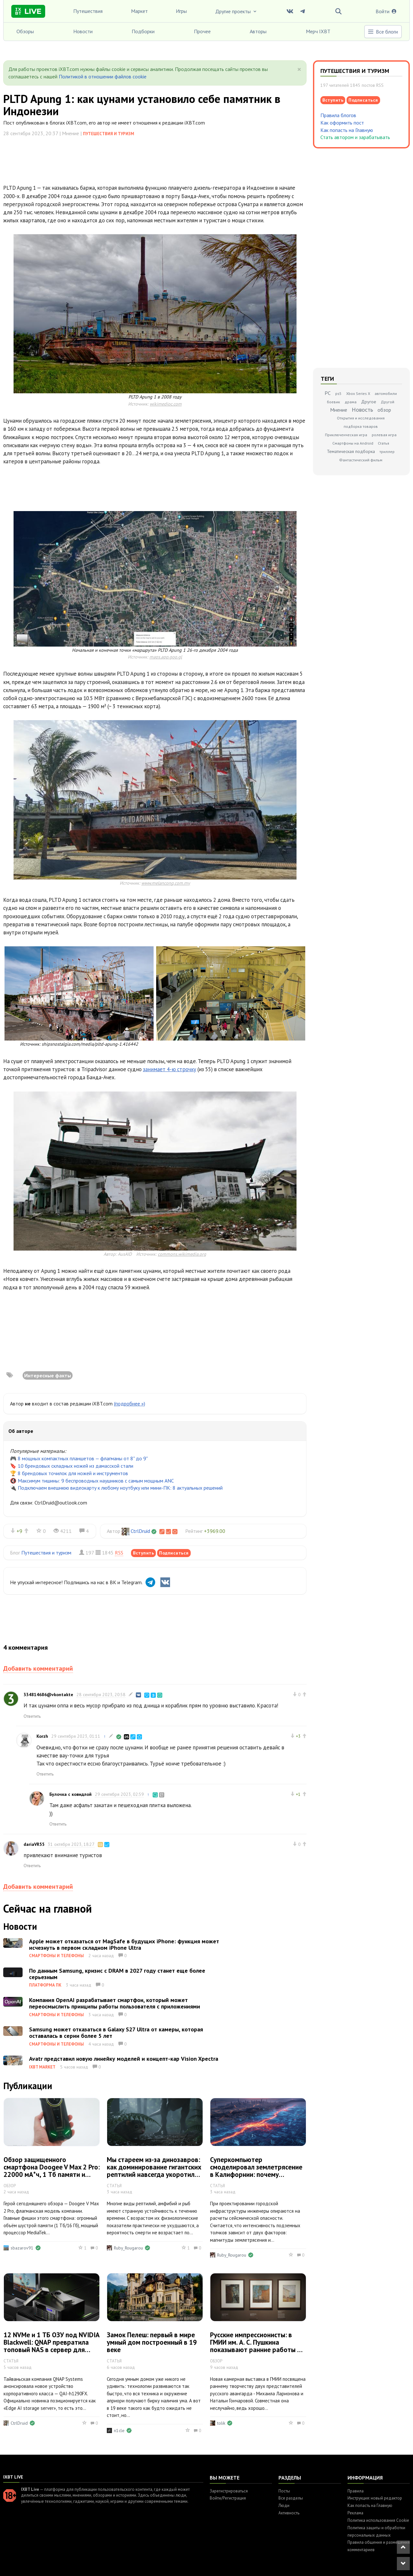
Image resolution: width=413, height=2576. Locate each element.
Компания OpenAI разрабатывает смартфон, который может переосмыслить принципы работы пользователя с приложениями (114, 2003)
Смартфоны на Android (352, 443)
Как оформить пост (342, 122)
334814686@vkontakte (48, 1694)
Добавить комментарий (38, 1668)
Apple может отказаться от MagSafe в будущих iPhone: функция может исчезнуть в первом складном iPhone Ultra (124, 1944)
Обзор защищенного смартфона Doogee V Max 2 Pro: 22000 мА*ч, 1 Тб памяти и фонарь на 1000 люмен (52, 2170)
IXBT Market (42, 2067)
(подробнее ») (129, 1403)
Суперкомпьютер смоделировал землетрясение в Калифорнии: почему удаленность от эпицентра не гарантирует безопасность (256, 2174)
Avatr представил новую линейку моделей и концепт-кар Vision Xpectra (123, 2058)
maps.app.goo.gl (165, 657)
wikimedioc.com (166, 404)
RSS (119, 1552)
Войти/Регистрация (228, 2498)
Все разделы (290, 2498)
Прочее (202, 31)
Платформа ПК (45, 1985)
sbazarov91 (22, 2248)
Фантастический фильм (360, 460)
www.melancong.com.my (165, 883)
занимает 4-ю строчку (169, 1069)
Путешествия (88, 11)
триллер (387, 451)
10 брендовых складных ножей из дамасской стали (75, 1466)
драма (351, 401)
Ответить (32, 1716)
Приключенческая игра (346, 434)
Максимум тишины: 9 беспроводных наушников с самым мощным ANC (96, 1480)
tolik (221, 2423)
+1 (298, 1794)
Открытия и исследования (361, 418)
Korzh (42, 1736)
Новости (83, 31)
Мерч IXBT (318, 31)
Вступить (143, 1553)
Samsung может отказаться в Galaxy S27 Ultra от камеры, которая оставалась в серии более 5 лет (116, 2032)
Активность (288, 2513)
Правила (356, 2491)
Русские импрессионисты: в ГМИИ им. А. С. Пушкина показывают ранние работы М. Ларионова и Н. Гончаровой (257, 2345)
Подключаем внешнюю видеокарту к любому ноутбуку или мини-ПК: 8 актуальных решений (120, 1487)
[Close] (299, 69)
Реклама (355, 2513)
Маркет (139, 11)
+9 (19, 1531)
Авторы (258, 31)
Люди (283, 2505)
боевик (333, 401)
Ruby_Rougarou (128, 2248)
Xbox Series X (358, 393)
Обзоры (25, 31)
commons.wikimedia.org (182, 1254)
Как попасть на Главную (346, 130)
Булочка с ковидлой (70, 1794)
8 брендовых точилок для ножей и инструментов (73, 1473)
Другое (368, 402)
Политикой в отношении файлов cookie (102, 76)
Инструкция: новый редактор (375, 2498)
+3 (298, 1736)
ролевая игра (384, 434)
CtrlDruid (140, 1531)
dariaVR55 (34, 1844)
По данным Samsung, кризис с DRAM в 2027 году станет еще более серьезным (117, 1974)
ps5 (338, 393)
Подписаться (174, 1553)
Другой (387, 401)
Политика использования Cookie (378, 2520)
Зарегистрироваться (229, 2491)
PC (328, 393)
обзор (384, 410)
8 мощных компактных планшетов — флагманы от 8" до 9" (83, 1458)
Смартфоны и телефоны (56, 1955)
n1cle (119, 2430)
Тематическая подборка (351, 451)
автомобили (386, 393)
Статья (383, 443)
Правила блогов (338, 115)
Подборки (143, 31)
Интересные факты (47, 1375)
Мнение (338, 410)
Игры (181, 11)
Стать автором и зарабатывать (355, 137)
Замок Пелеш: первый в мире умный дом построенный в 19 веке (152, 2342)
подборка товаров (361, 426)
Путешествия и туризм (108, 133)
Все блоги (383, 31)
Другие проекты (236, 11)
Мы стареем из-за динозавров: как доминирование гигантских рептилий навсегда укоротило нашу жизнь (154, 2170)
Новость (362, 409)
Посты (284, 2491)
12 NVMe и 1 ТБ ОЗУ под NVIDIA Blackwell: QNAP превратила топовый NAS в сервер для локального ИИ (51, 2345)
